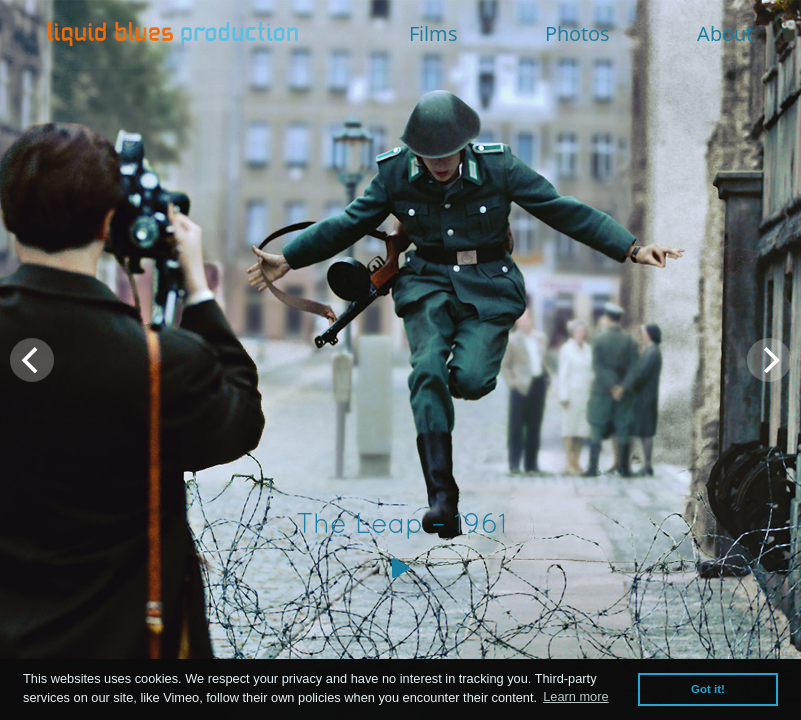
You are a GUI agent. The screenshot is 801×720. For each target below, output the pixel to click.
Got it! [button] (708, 689)
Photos (577, 33)
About (725, 33)
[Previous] (32, 360)
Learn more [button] (575, 696)
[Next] (769, 360)
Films (433, 33)
